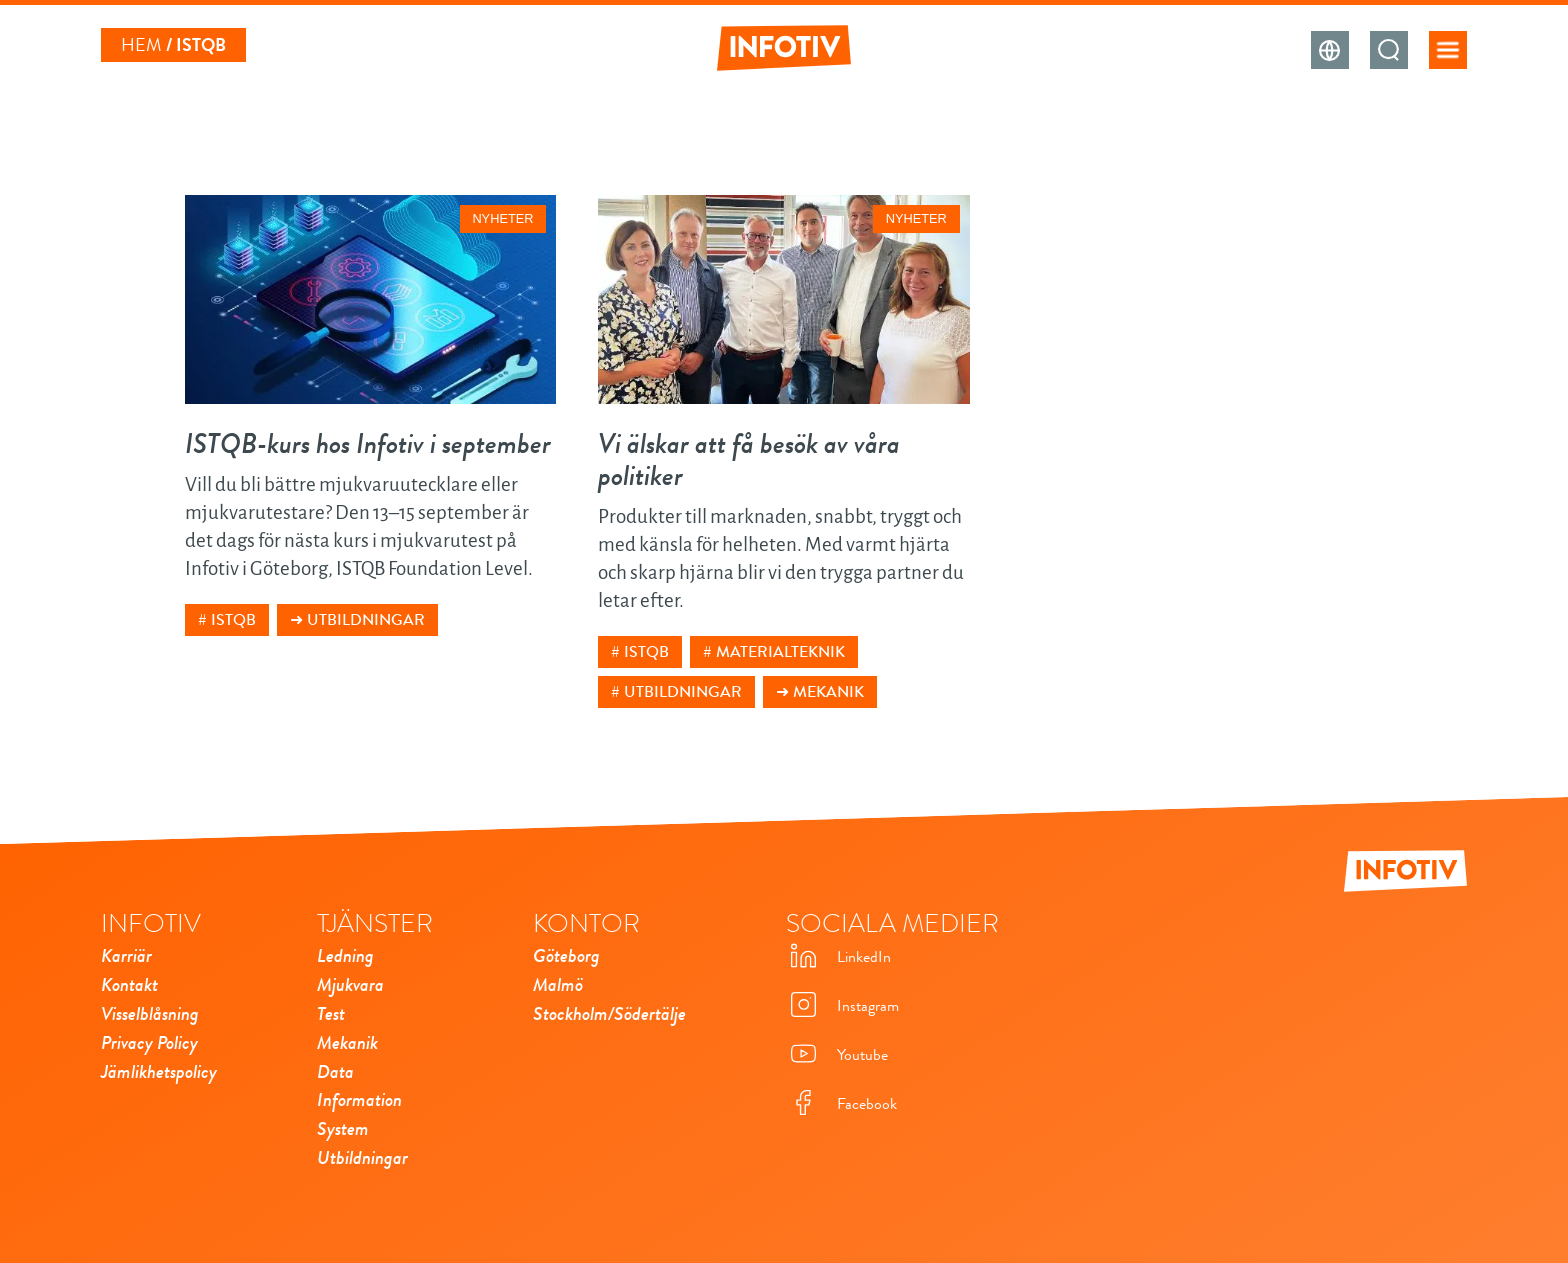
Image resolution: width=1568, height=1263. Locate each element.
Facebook (841, 1104)
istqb (233, 620)
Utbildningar (366, 620)
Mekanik (828, 692)
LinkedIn (838, 957)
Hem (141, 45)
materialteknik (780, 652)
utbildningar (683, 692)
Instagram (842, 1006)
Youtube (837, 1055)
